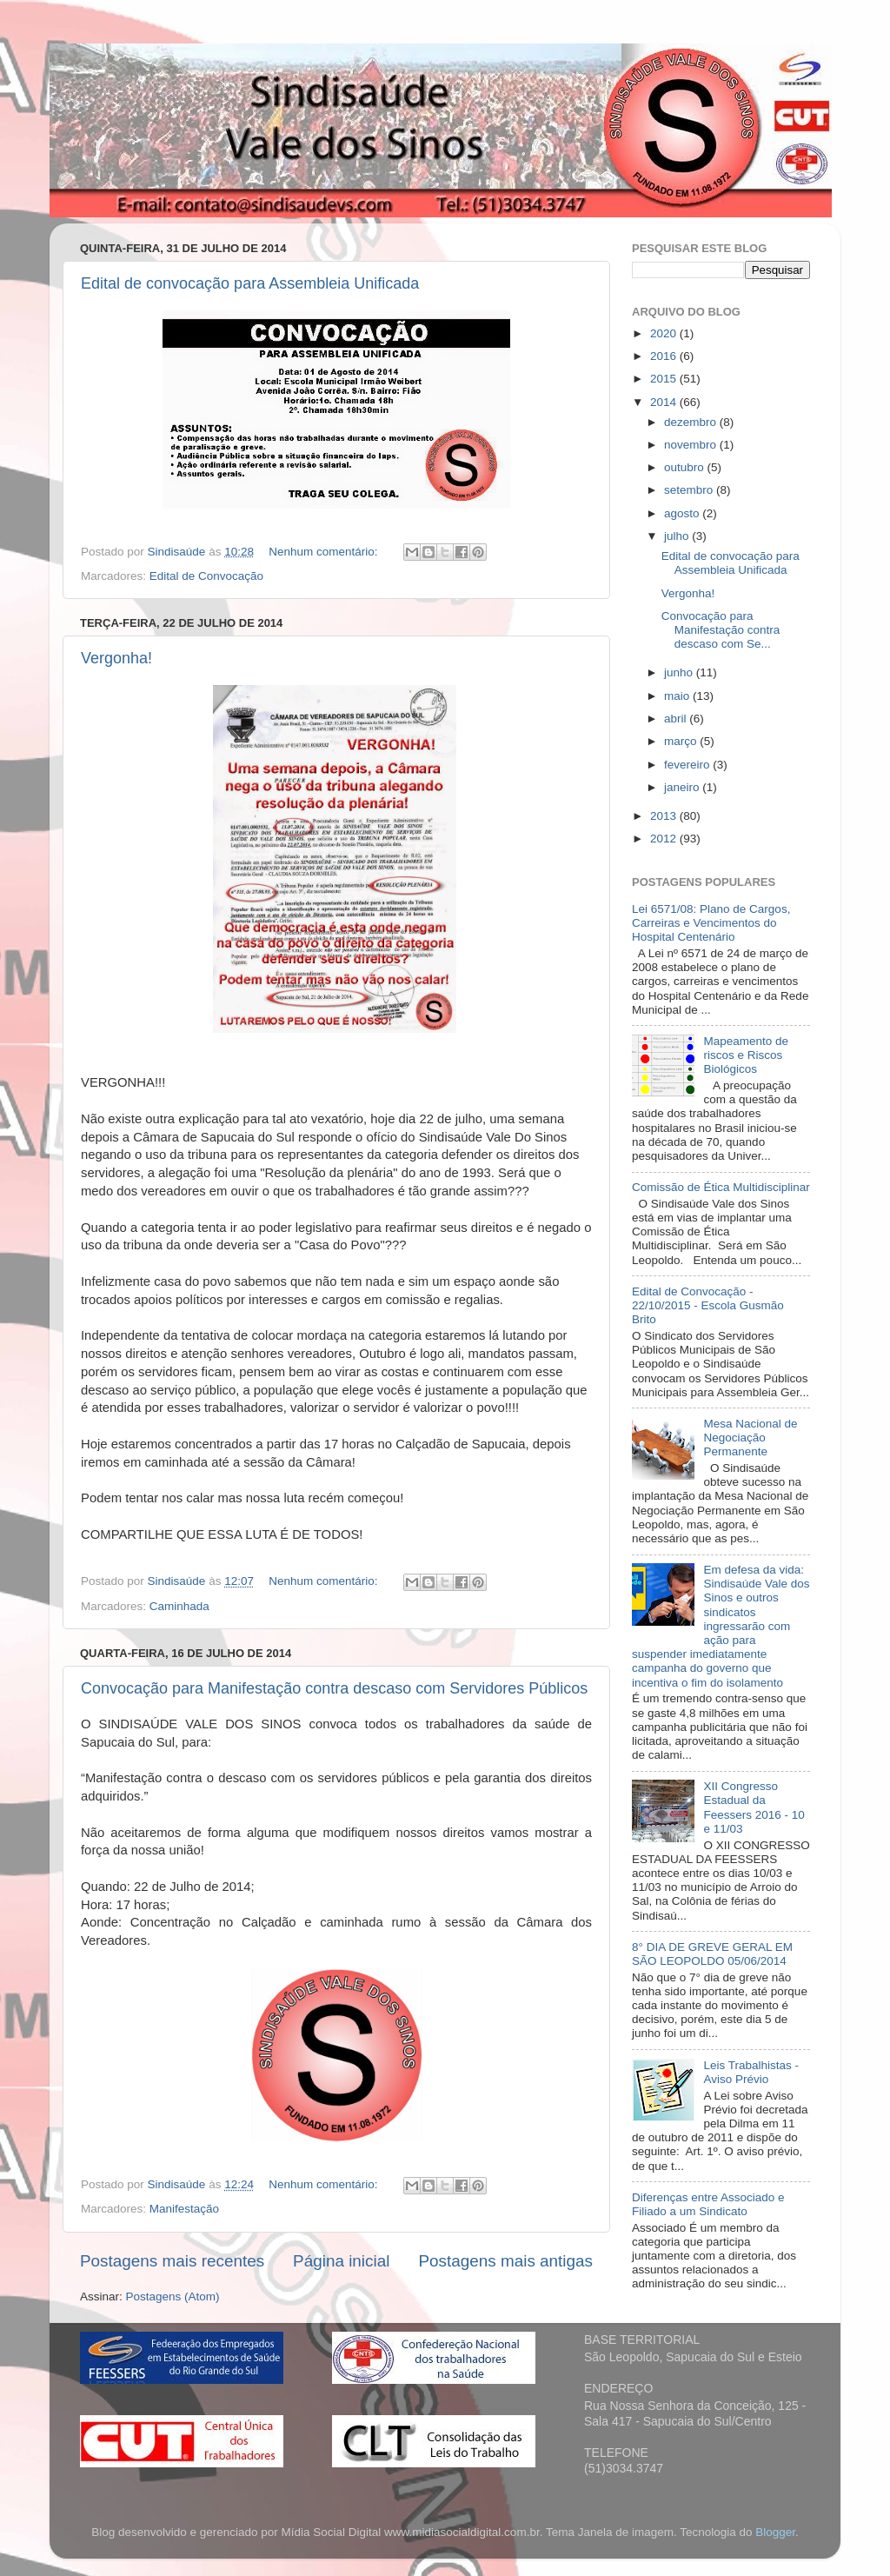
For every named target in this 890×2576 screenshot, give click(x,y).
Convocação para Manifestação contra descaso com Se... (720, 629)
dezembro (692, 422)
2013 (665, 815)
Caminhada (179, 1606)
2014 (665, 402)
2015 (665, 378)
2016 (665, 356)
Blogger (775, 2532)
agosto (683, 513)
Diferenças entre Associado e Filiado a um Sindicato (708, 2204)
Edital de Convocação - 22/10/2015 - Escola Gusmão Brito (708, 1305)
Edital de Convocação (206, 575)
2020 (665, 333)
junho (680, 672)
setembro (690, 489)
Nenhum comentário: (325, 551)
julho (678, 535)
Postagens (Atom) (173, 2296)
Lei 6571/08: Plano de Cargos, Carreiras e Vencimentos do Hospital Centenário (711, 922)
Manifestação (184, 2208)
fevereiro (688, 764)
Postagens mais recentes (172, 2261)
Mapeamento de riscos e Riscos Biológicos (745, 1055)
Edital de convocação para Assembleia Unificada (250, 283)
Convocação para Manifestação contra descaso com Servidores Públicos (334, 1688)
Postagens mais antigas (505, 2261)
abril (676, 718)
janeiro (683, 787)
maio (678, 695)
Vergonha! (116, 658)
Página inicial (341, 2261)
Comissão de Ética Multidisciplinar (721, 1187)
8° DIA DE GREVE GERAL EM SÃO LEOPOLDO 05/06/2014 (712, 1953)
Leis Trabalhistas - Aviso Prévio (751, 2072)
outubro (685, 467)
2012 (665, 838)
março (682, 741)
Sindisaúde (178, 551)
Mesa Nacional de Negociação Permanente (750, 1437)
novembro (692, 444)
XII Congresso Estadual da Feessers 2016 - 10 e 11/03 (753, 1807)
